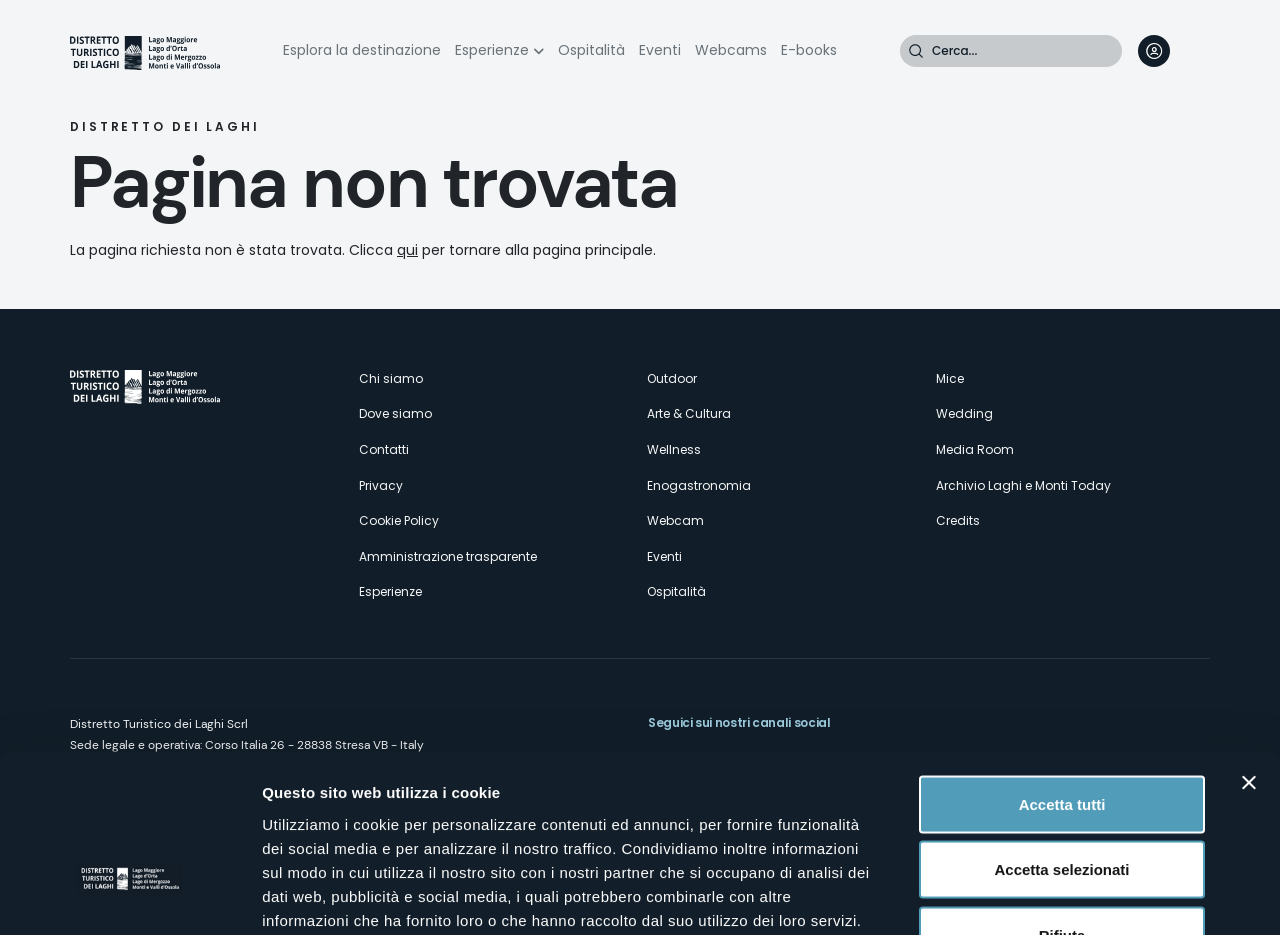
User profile (1154, 51)
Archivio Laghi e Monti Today (1023, 485)
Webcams (731, 50)
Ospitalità (591, 50)
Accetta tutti (1062, 672)
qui (407, 250)
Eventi (660, 50)
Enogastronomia (699, 485)
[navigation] (1194, 51)
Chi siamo (391, 378)
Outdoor (672, 378)
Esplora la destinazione (362, 50)
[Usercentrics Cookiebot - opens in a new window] (129, 896)
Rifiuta (1062, 803)
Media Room (975, 449)
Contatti (384, 449)
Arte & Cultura (689, 413)
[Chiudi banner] (1249, 651)
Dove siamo (395, 413)
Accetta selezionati (1061, 738)
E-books (809, 50)
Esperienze (492, 50)
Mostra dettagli (1052, 895)
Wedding (964, 413)
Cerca (916, 51)
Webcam (675, 520)
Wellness (674, 449)
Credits (958, 520)
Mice (950, 378)
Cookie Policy (399, 520)
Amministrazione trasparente (448, 556)
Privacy (381, 485)
